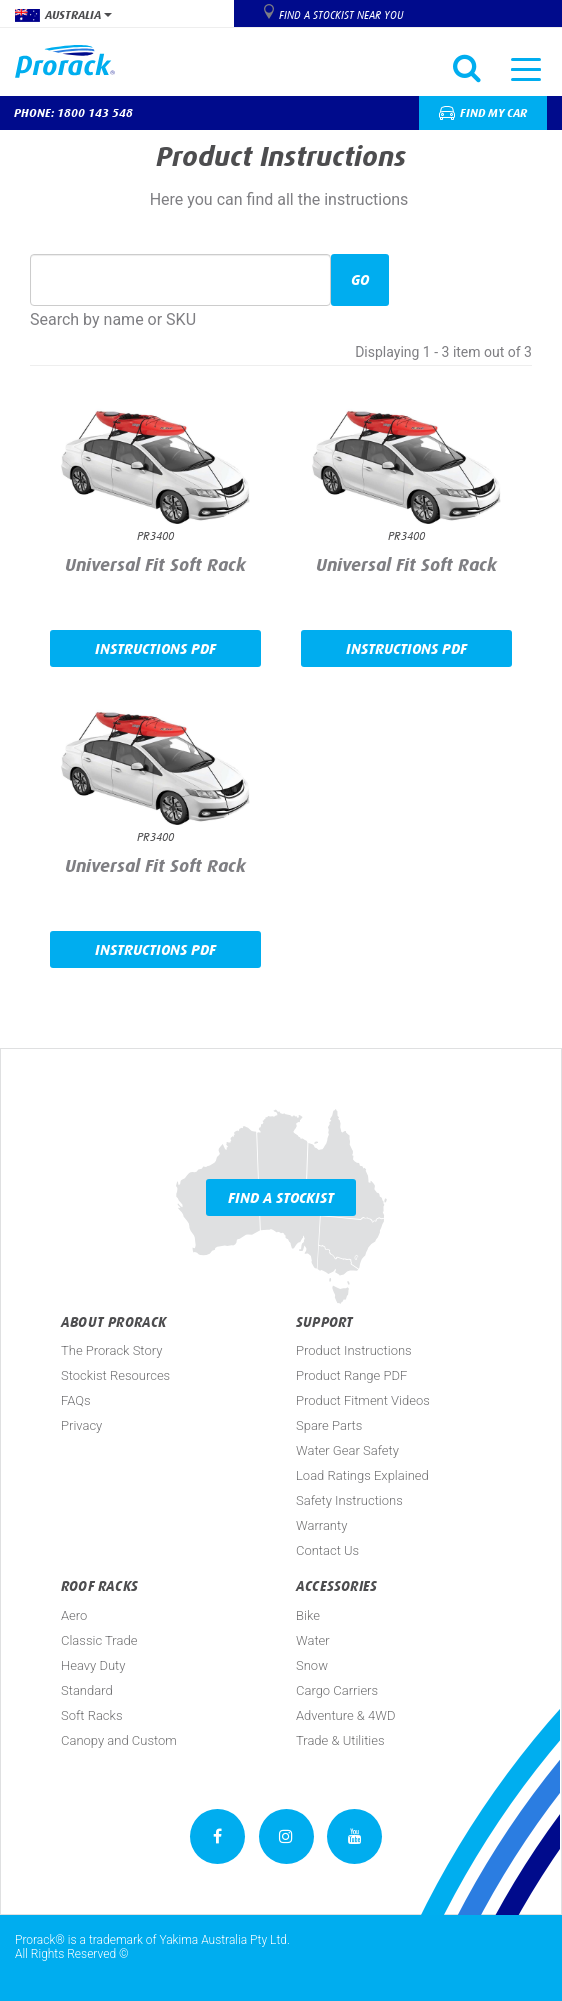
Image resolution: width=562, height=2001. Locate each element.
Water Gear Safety (347, 1450)
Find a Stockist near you (341, 15)
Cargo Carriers (337, 1690)
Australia (63, 15)
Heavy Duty (93, 1665)
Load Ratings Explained (362, 1475)
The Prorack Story (111, 1350)
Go (360, 279)
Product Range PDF (351, 1375)
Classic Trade (99, 1640)
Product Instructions (354, 1350)
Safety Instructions (349, 1500)
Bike (308, 1615)
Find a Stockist (281, 1197)
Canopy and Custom (119, 1740)
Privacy (81, 1425)
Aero (74, 1615)
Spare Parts (329, 1425)
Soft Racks (92, 1715)
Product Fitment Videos (363, 1400)
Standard (87, 1690)
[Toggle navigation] (526, 68)
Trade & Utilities (340, 1740)
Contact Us (327, 1550)
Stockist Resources (115, 1375)
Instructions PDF (155, 648)
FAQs (76, 1400)
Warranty (321, 1525)
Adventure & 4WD (345, 1715)
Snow (312, 1665)
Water (313, 1640)
